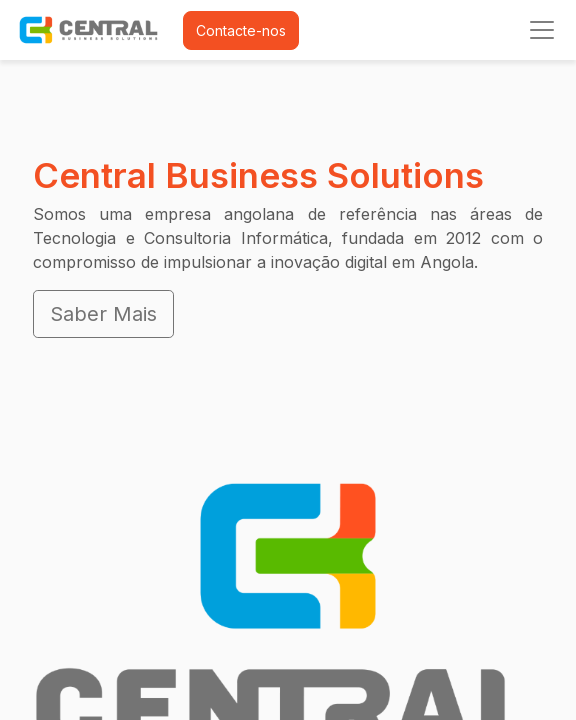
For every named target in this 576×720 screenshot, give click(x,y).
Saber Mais (103, 314)
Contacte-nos (241, 30)
